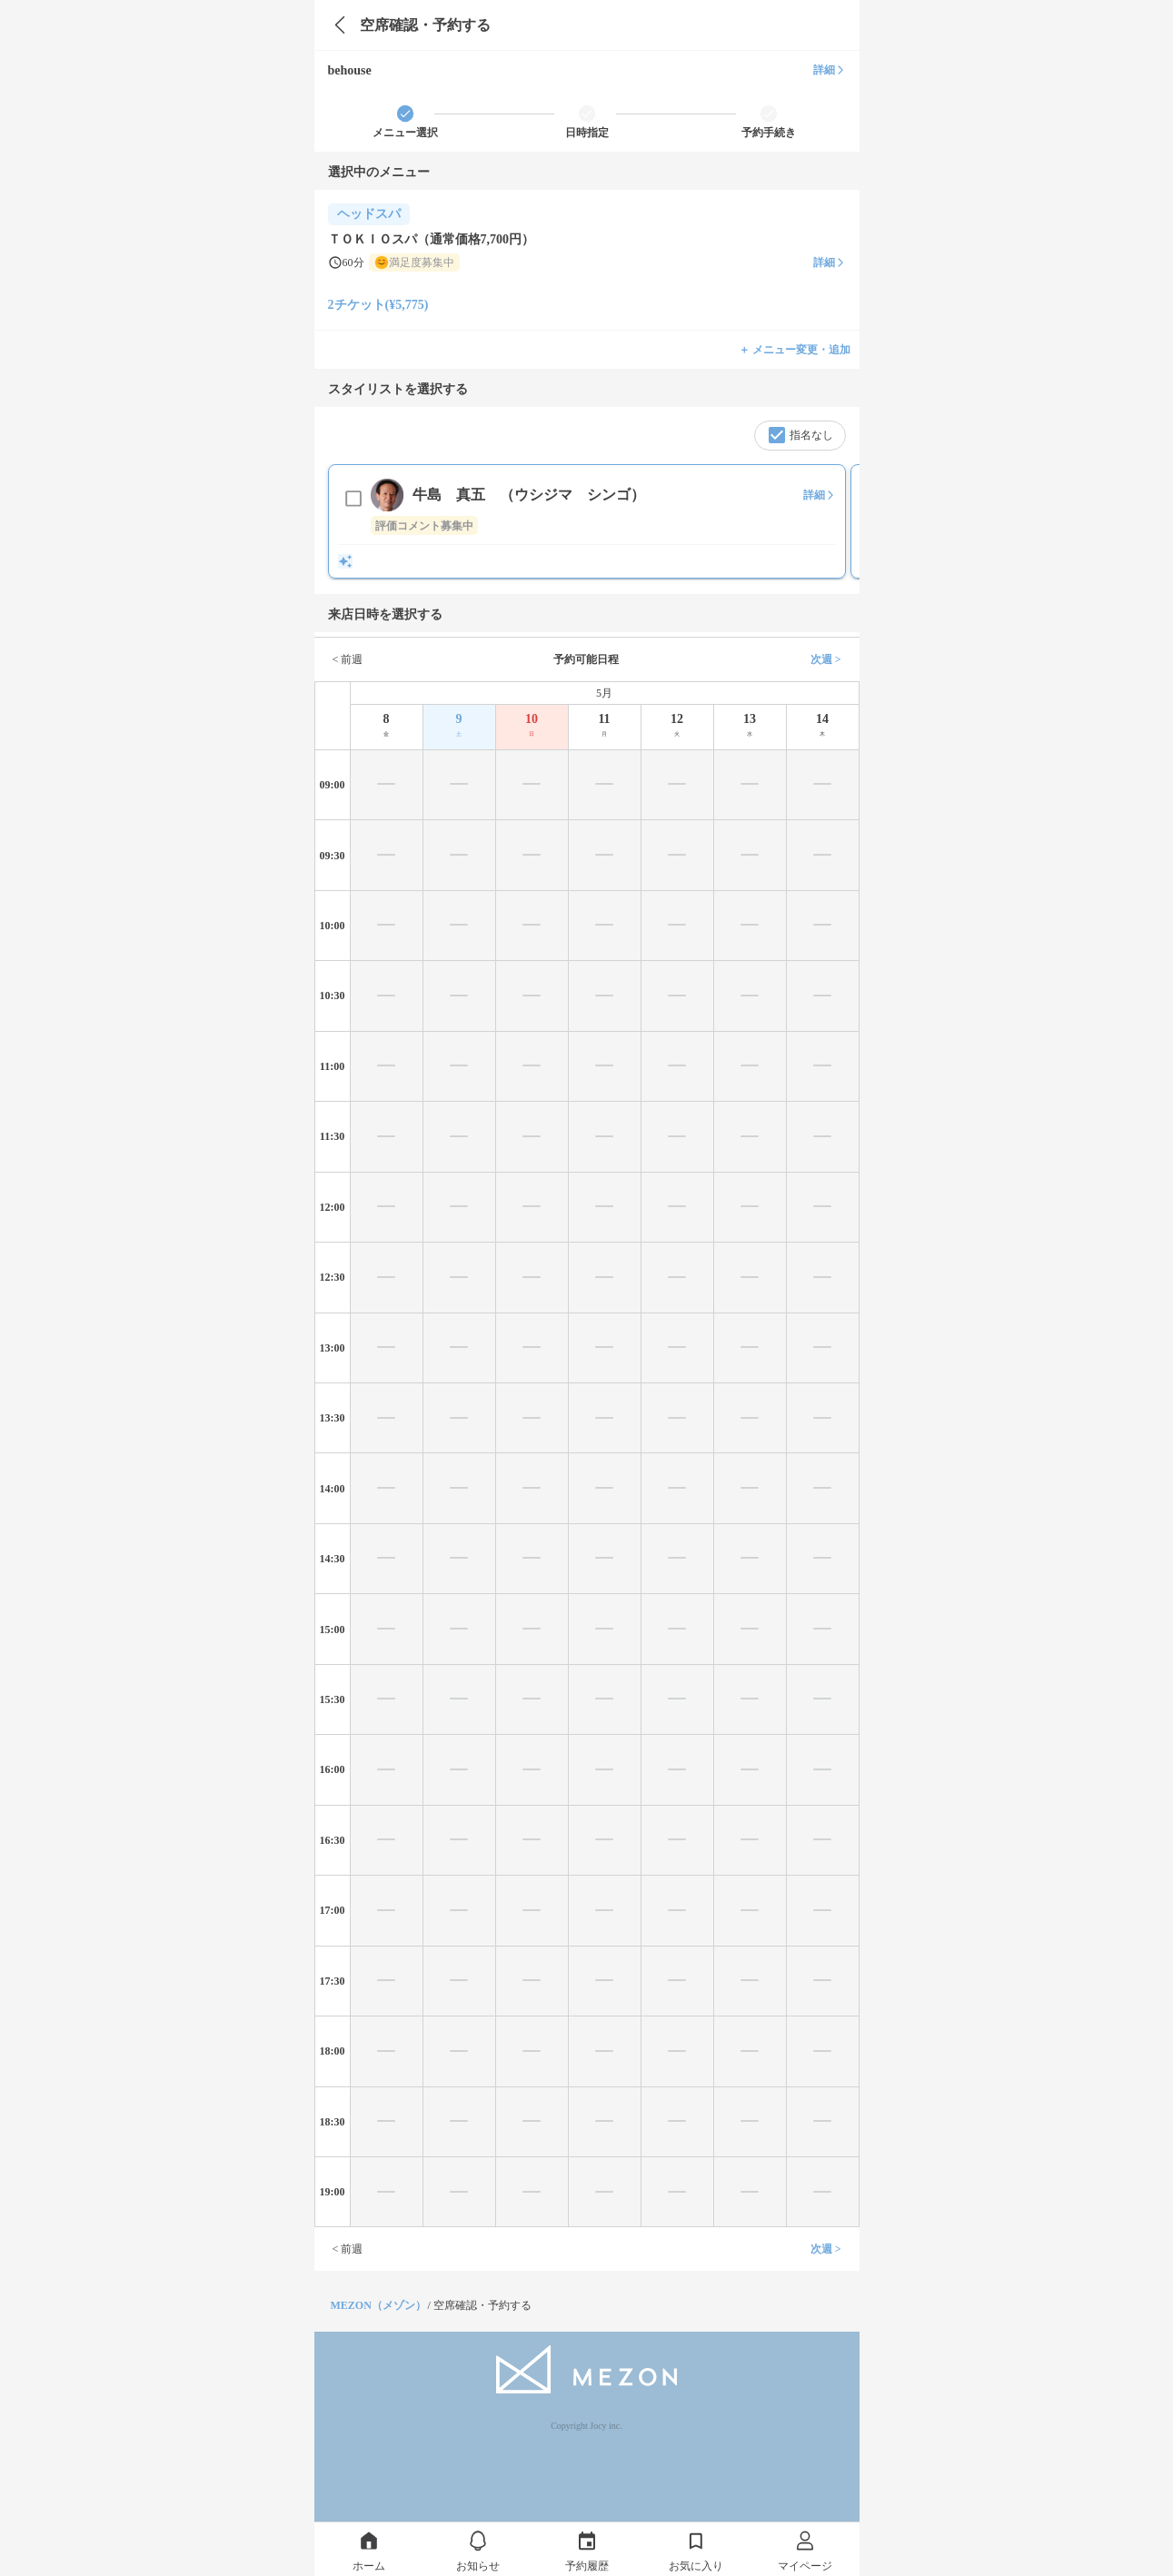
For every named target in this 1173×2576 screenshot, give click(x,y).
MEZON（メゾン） (378, 2305)
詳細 (829, 69)
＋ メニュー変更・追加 (794, 349)
